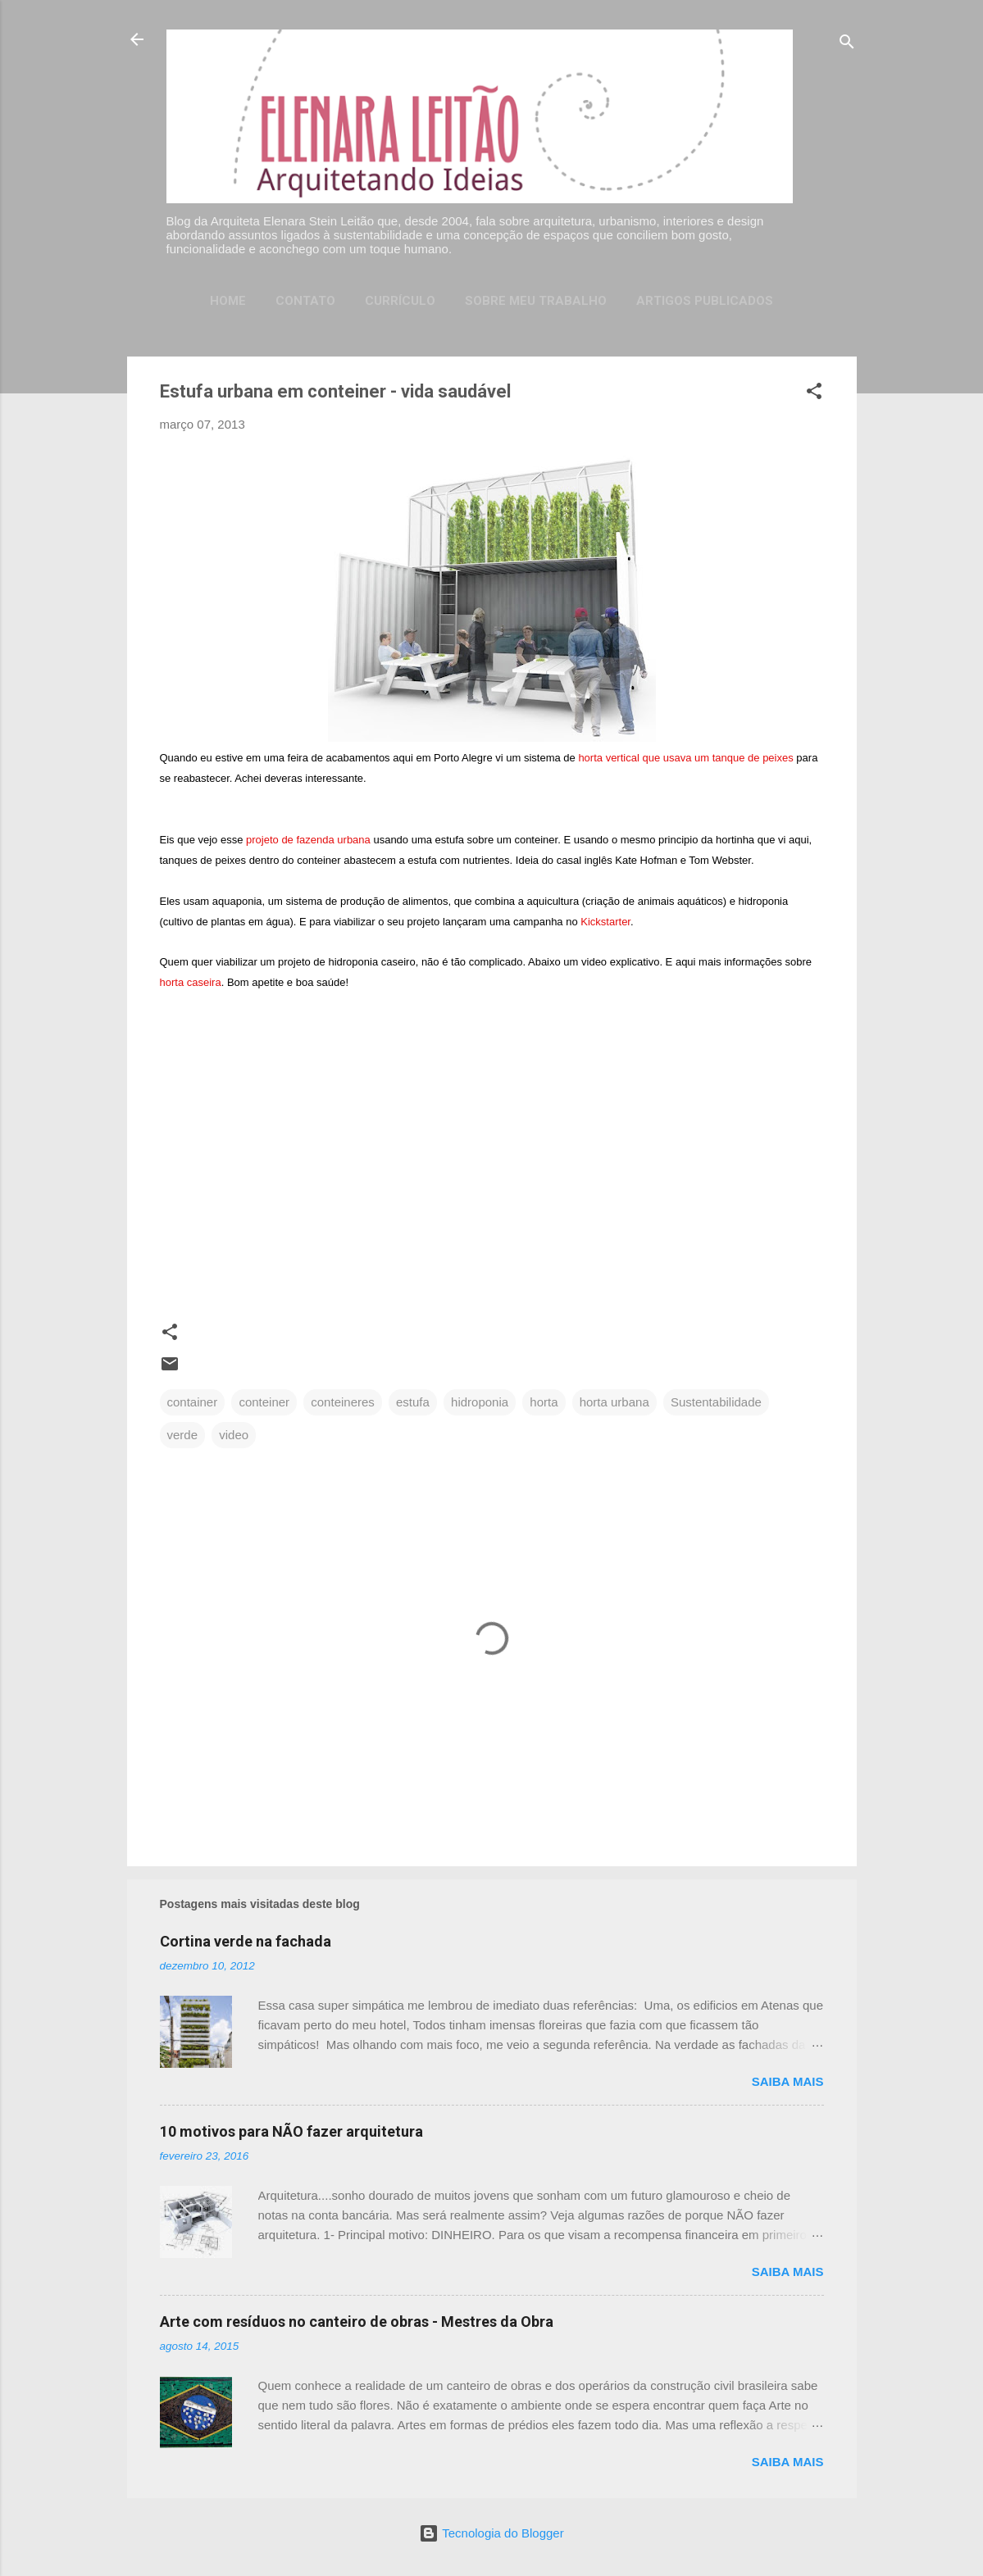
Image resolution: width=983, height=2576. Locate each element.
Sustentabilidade (716, 1402)
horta (543, 1402)
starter (605, 921)
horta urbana (614, 1402)
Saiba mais (788, 2081)
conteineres (343, 1402)
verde (182, 1435)
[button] (814, 394)
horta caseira (190, 982)
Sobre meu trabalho (536, 300)
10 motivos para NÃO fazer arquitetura (291, 2131)
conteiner (264, 1402)
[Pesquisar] (847, 45)
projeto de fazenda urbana (308, 840)
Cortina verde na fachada (245, 1941)
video (233, 1435)
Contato (305, 300)
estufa (413, 1402)
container (192, 1402)
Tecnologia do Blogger (491, 2533)
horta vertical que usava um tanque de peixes (685, 758)
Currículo (400, 300)
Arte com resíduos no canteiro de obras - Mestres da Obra (356, 2321)
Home (228, 300)
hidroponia (479, 1402)
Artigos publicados (704, 300)
